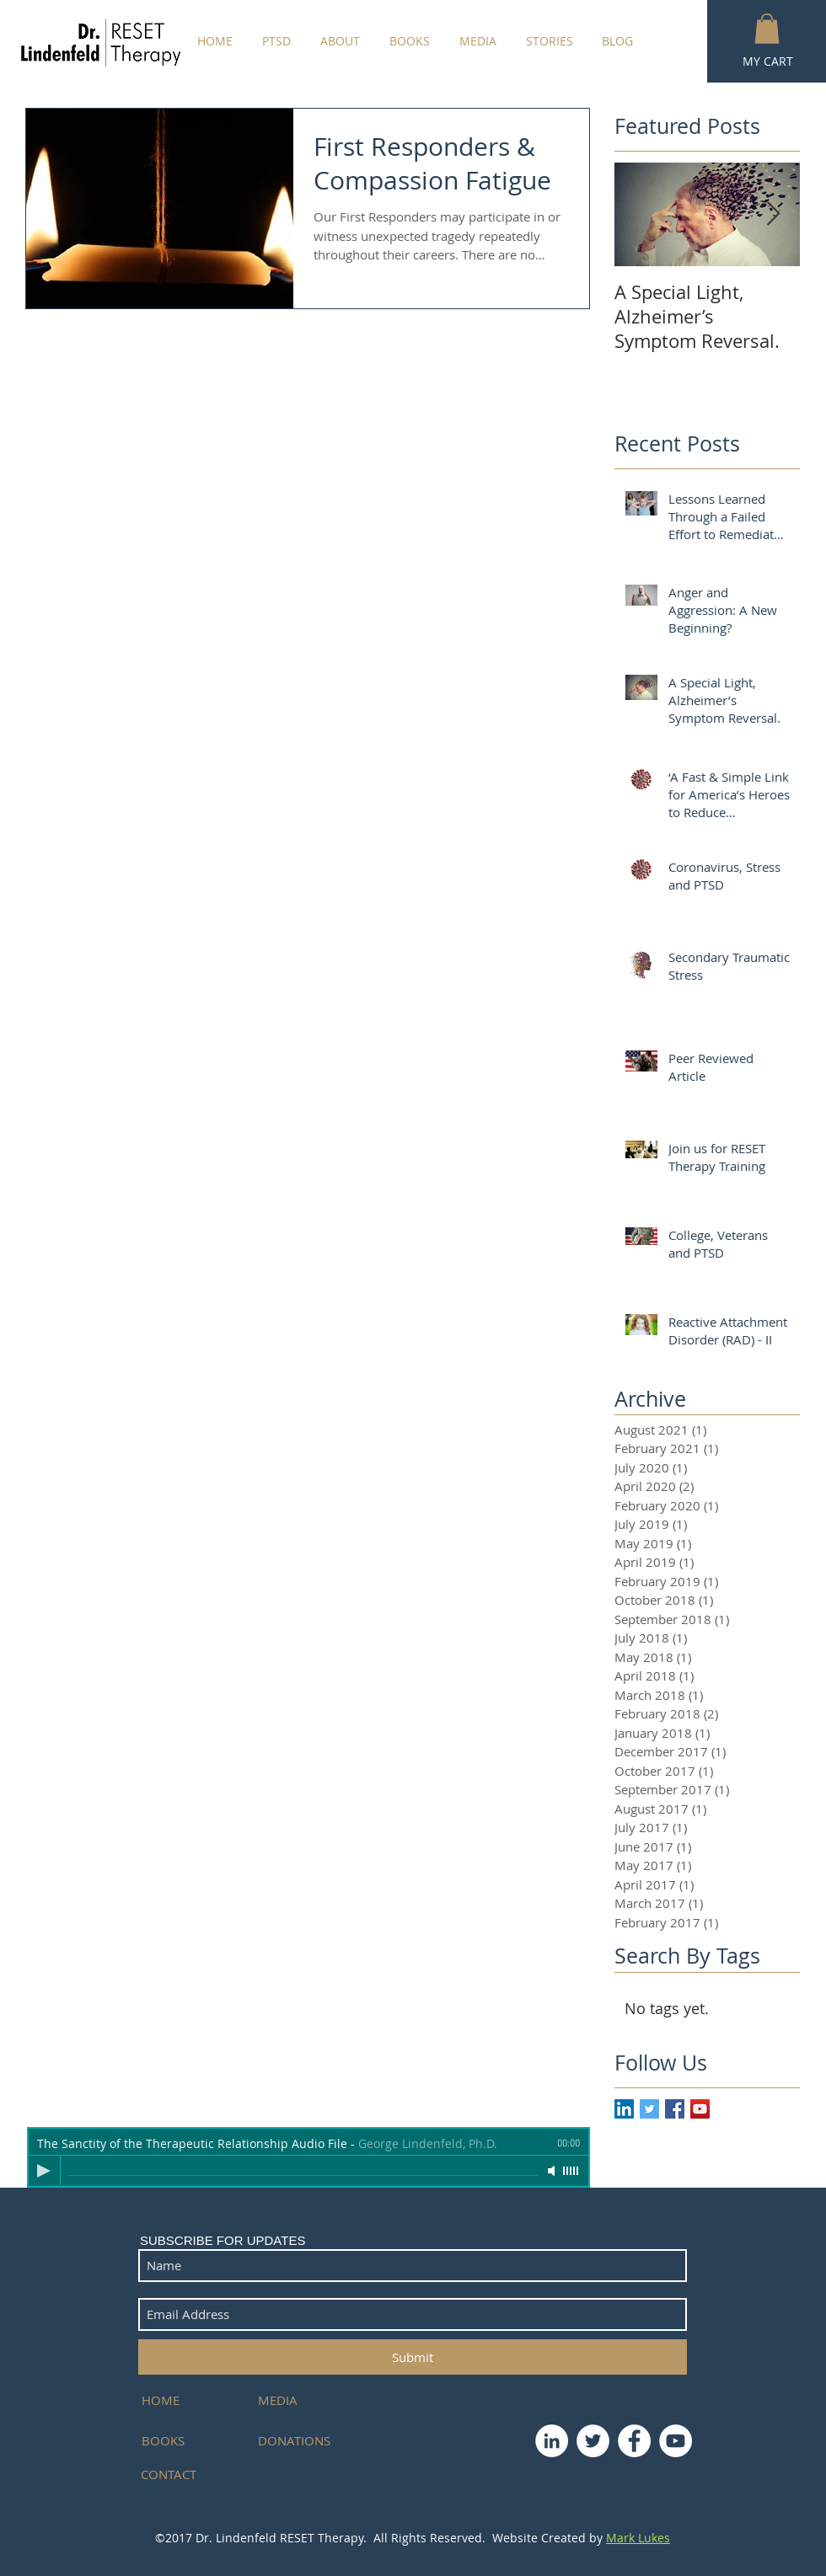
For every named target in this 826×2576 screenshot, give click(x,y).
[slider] (571, 2171)
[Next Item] (772, 214)
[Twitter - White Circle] (593, 2440)
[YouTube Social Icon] (700, 2109)
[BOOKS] (190, 2440)
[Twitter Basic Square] (649, 2109)
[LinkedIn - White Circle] (551, 2440)
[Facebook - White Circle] (634, 2440)
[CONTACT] (182, 2474)
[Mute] (552, 2170)
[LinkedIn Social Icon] (624, 2109)
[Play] (44, 2171)
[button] (767, 28)
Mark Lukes (638, 2538)
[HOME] (190, 2400)
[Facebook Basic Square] (674, 2109)
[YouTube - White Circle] (675, 2440)
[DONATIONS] (299, 2440)
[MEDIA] (299, 2400)
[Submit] (412, 2357)
